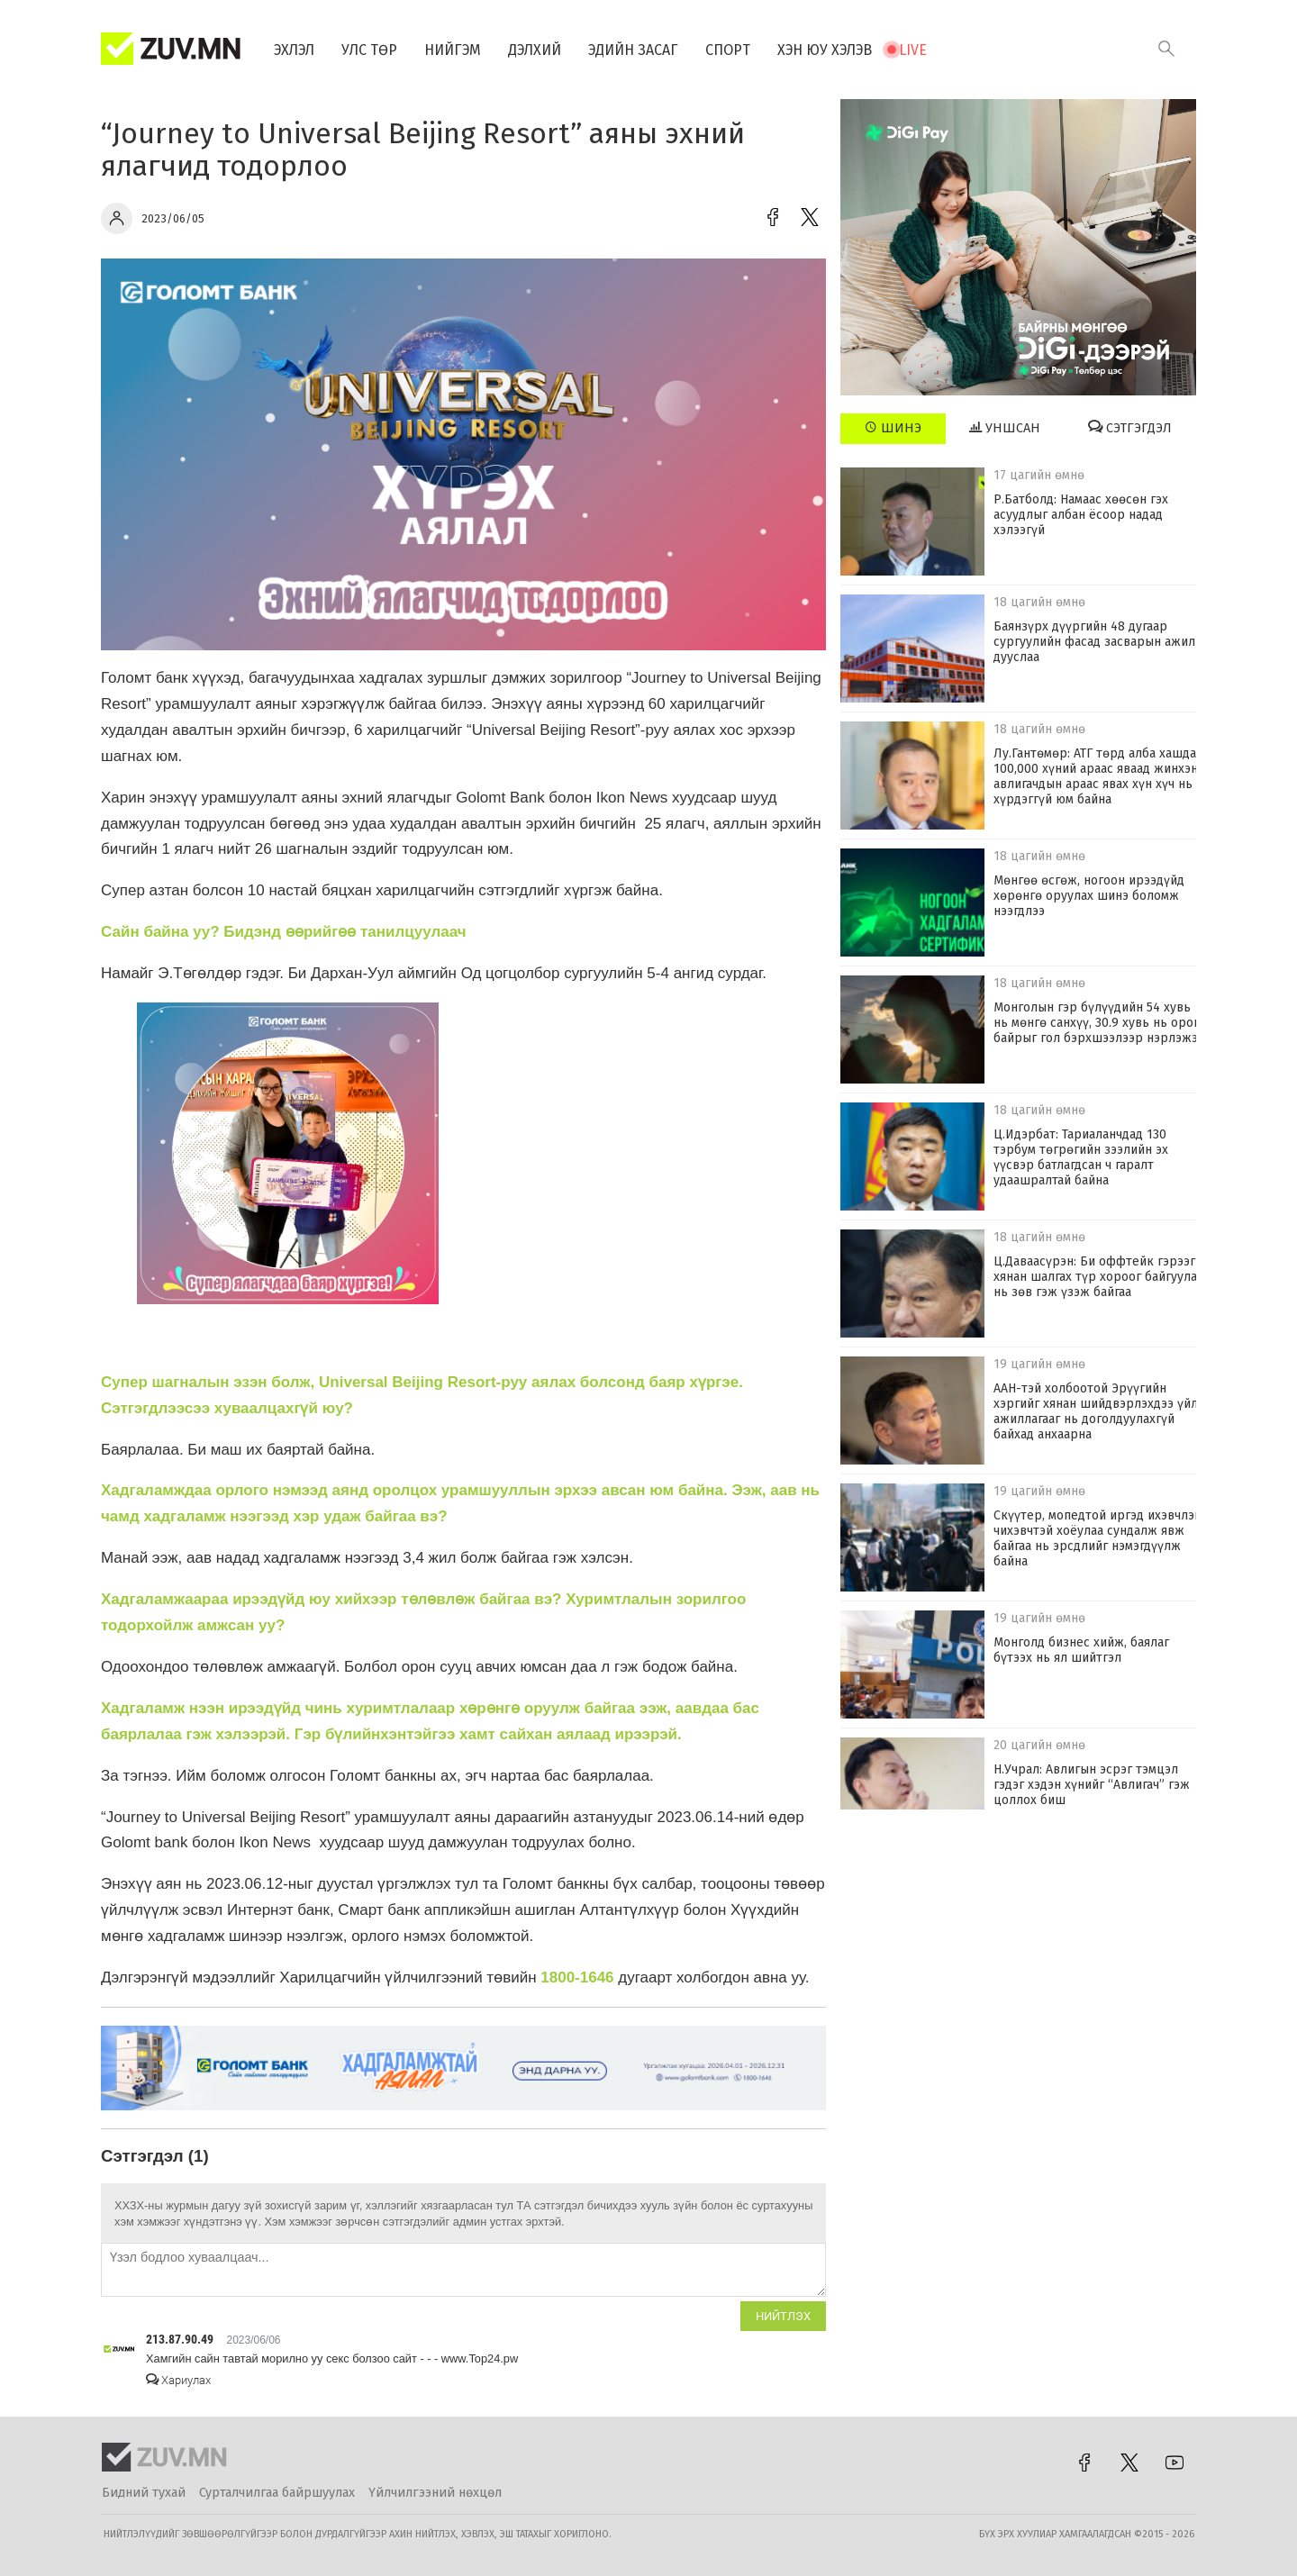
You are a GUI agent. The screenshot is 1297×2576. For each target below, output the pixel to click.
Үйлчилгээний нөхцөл (435, 2492)
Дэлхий (534, 50)
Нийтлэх (783, 2316)
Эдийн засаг (633, 50)
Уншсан (1004, 428)
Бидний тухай (144, 2492)
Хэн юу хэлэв (824, 50)
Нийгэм (452, 50)
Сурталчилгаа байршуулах (277, 2492)
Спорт (727, 50)
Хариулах (178, 2380)
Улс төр (369, 50)
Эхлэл (294, 50)
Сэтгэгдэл (1130, 428)
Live (913, 50)
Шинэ (893, 428)
